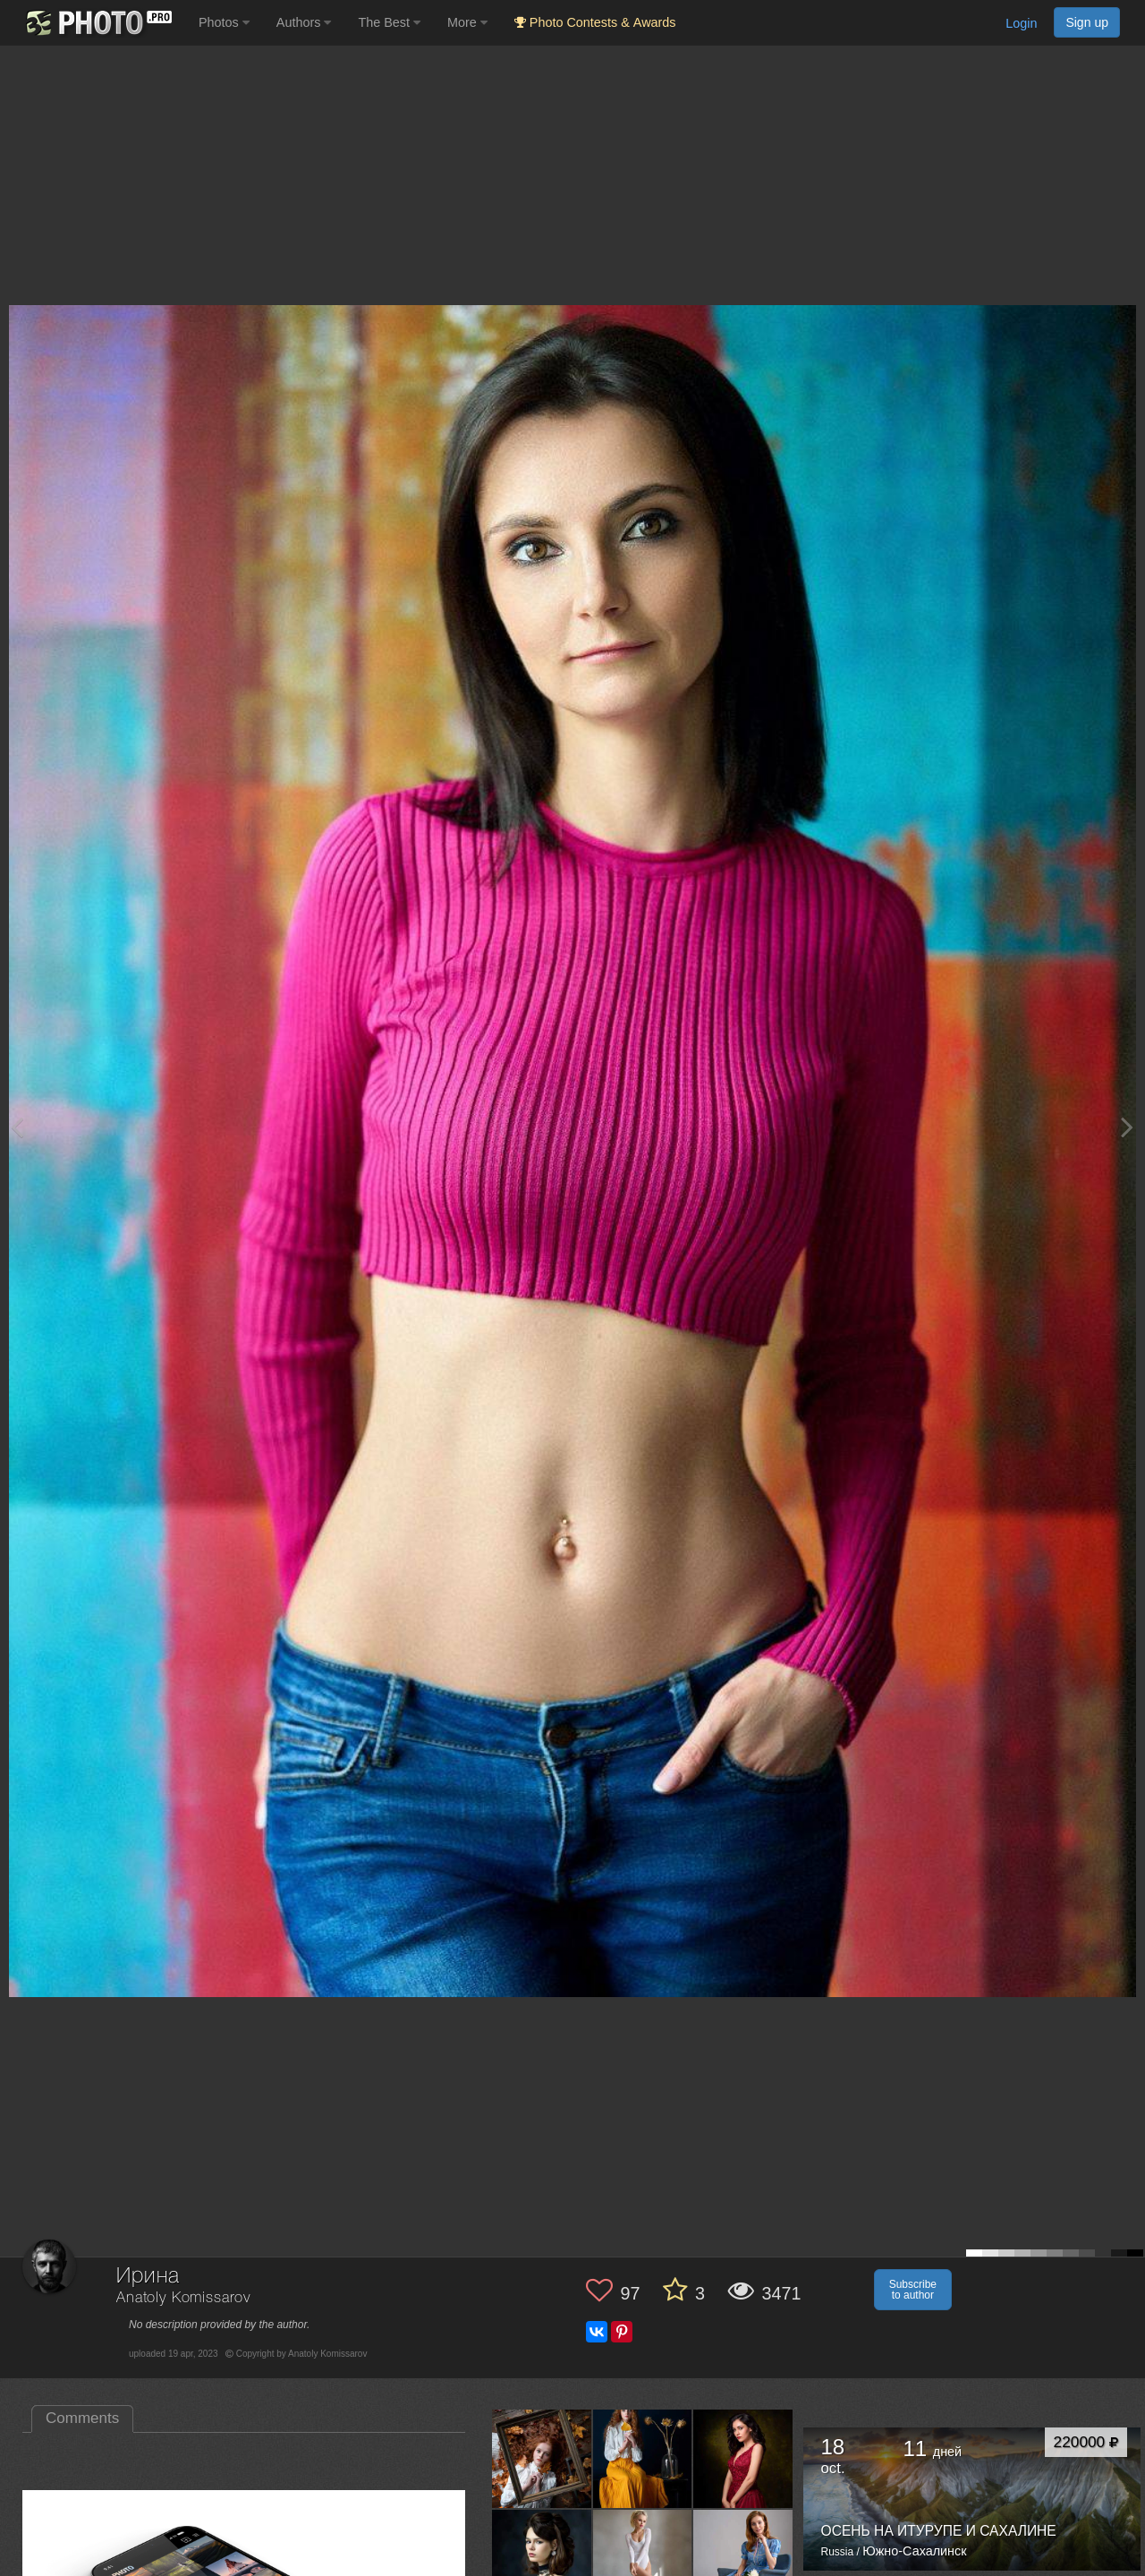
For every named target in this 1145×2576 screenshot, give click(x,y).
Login (1021, 23)
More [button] (467, 22)
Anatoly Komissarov (183, 2298)
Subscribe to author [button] (913, 2289)
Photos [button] (224, 22)
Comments (82, 2418)
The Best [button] (389, 22)
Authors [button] (304, 22)
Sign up (1086, 22)
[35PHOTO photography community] (97, 22)
